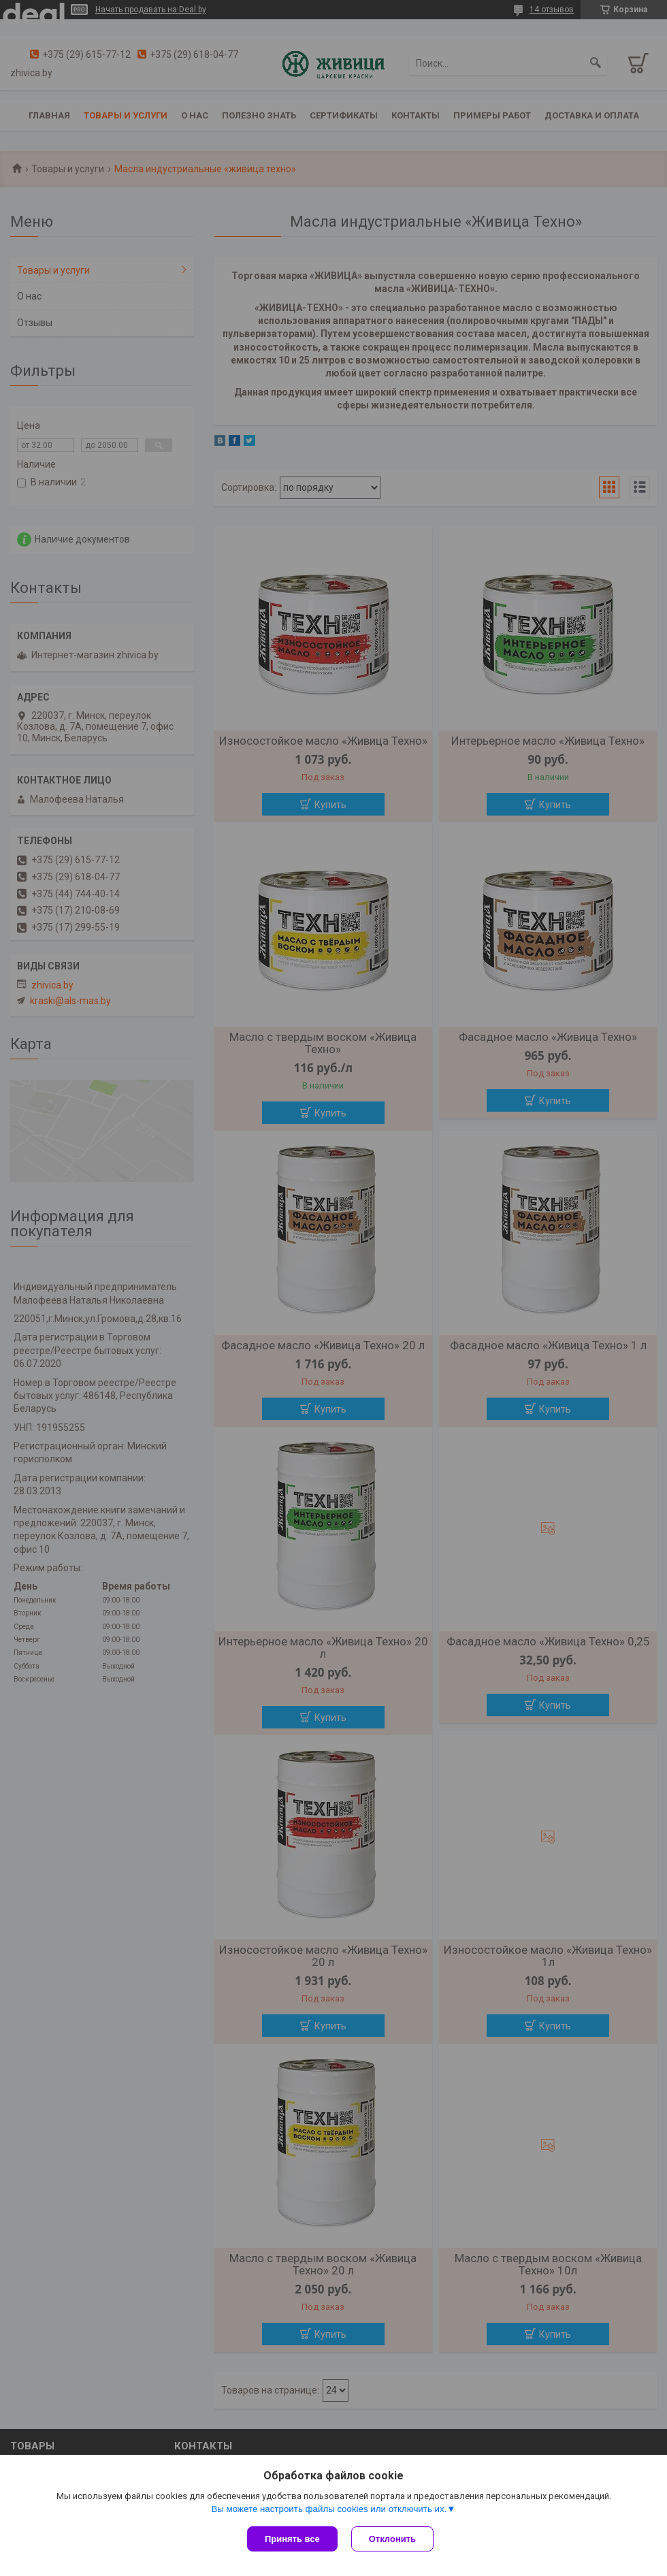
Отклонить (392, 2539)
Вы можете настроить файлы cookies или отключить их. (328, 2509)
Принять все (292, 2539)
